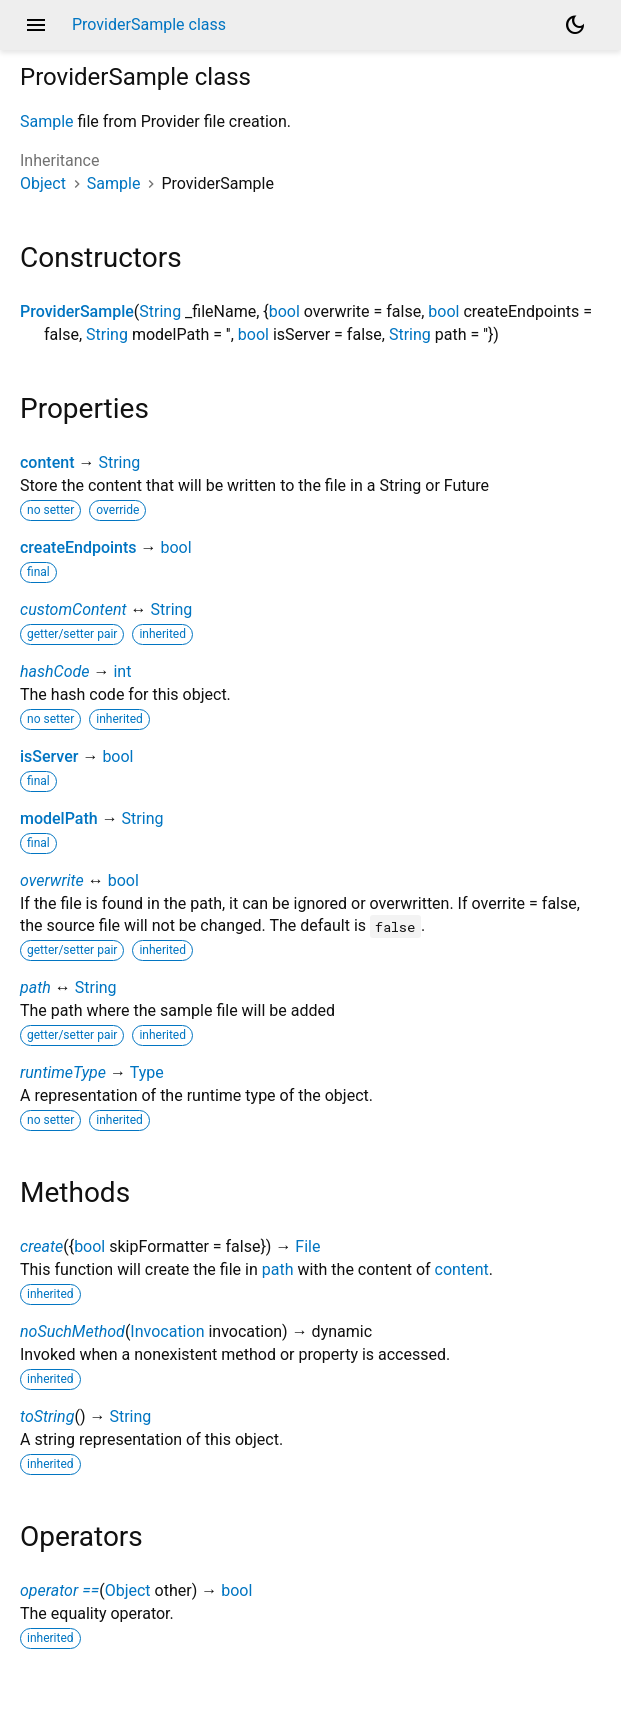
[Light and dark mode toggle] (575, 25)
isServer (49, 756)
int (122, 671)
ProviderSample (77, 311)
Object (43, 183)
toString (47, 1416)
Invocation (167, 1331)
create (41, 1246)
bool (284, 311)
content (47, 462)
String (160, 311)
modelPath (59, 818)
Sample (47, 121)
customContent (73, 609)
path (35, 987)
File (307, 1246)
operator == (59, 1590)
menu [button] (36, 25)
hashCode (54, 671)
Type (147, 1072)
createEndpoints (78, 547)
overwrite (52, 880)
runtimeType (63, 1072)
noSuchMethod (72, 1331)
